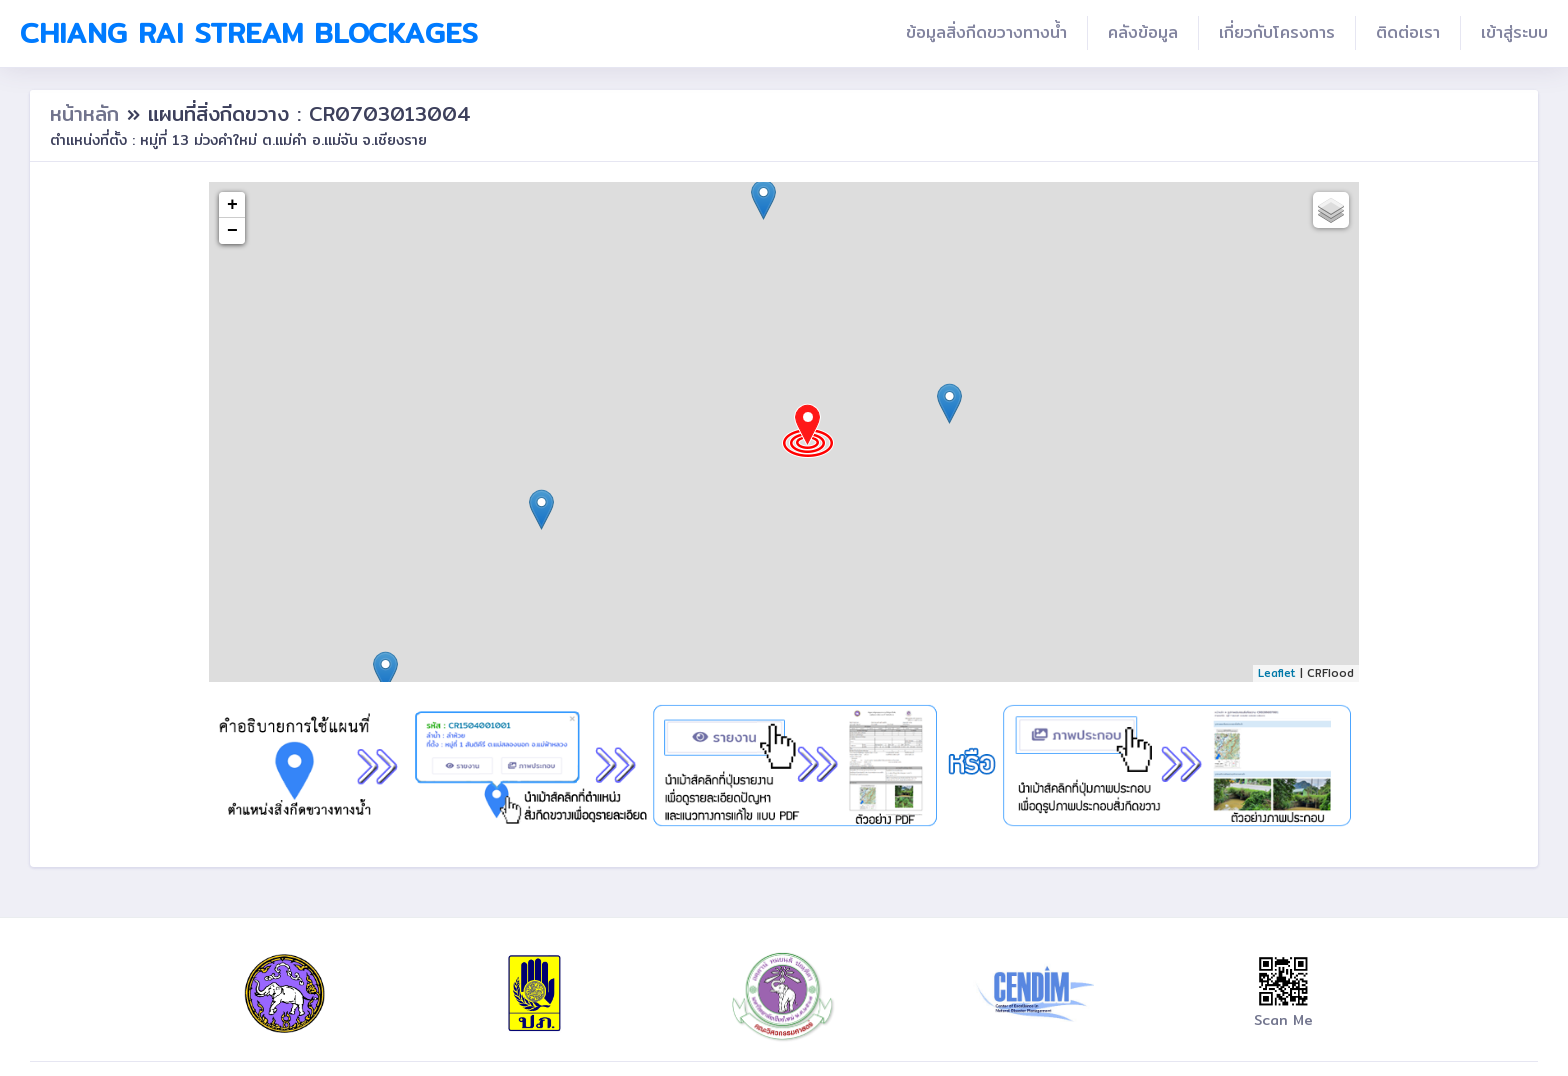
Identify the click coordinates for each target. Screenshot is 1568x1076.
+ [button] (232, 205)
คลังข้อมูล (1143, 32)
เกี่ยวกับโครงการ (1277, 32)
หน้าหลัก (88, 113)
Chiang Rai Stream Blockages (249, 33)
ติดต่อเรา (1408, 32)
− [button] (232, 231)
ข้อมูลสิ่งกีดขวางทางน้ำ (986, 32)
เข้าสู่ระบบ (1514, 32)
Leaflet (1277, 673)
